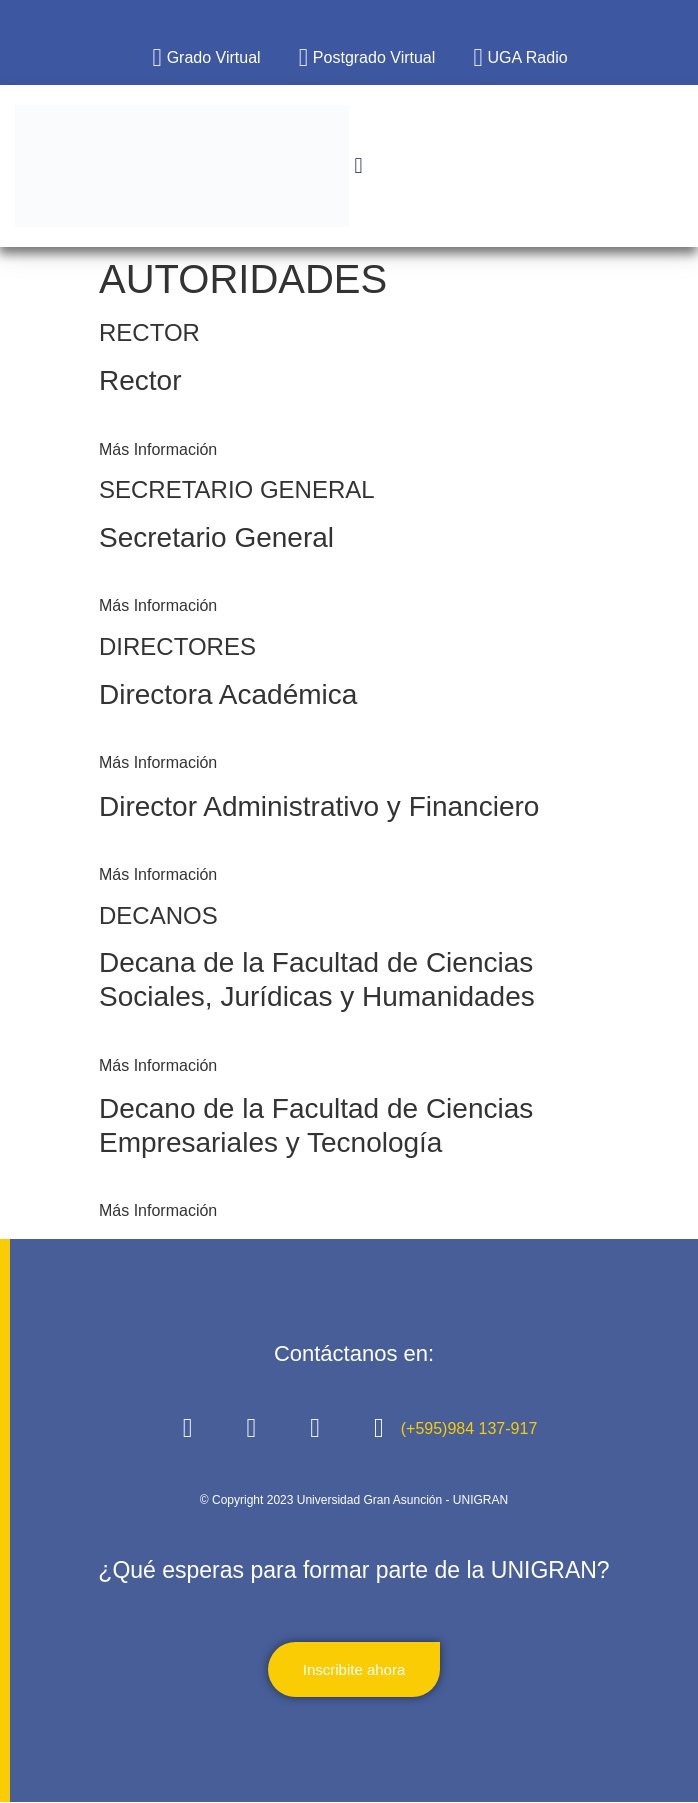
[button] (358, 166)
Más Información (158, 449)
